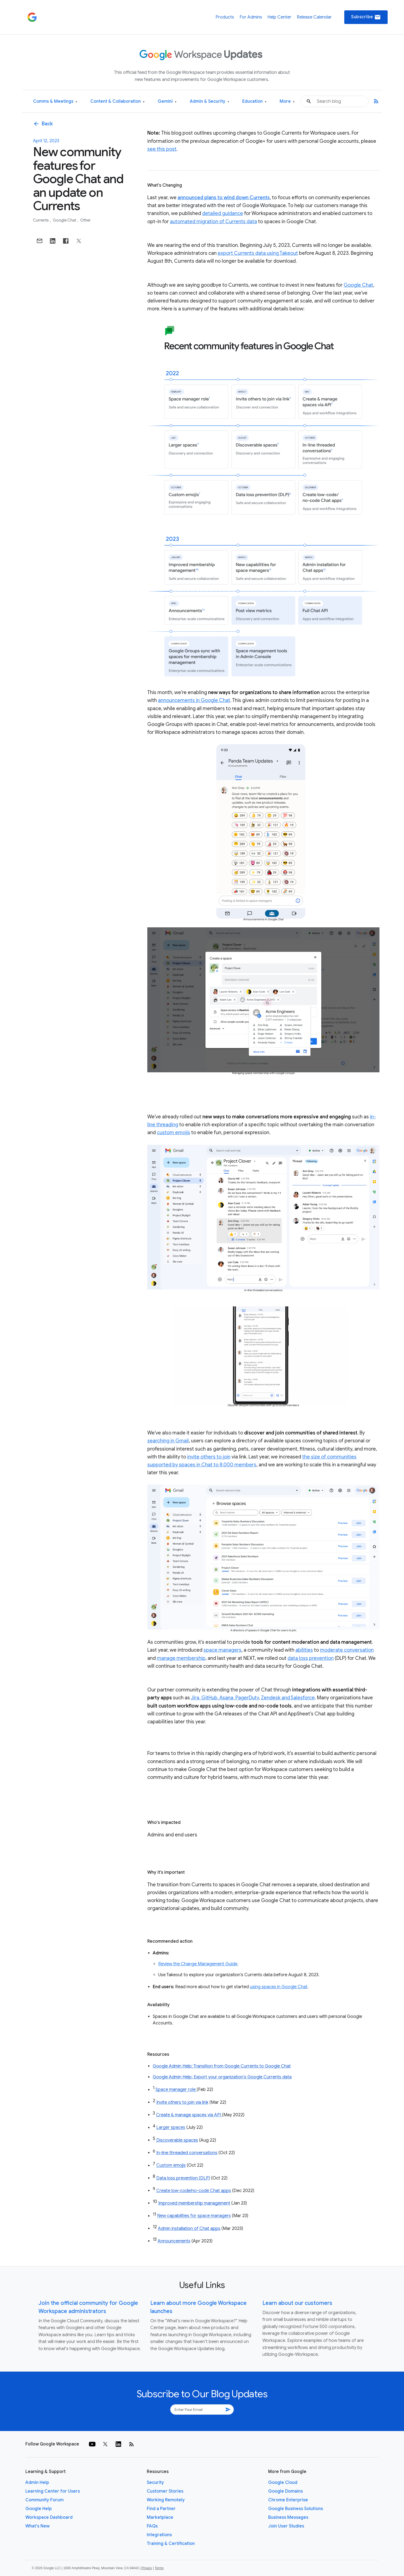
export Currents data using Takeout (258, 253)
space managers (222, 1650)
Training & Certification (171, 2543)
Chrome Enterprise (288, 2500)
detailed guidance (222, 213)
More (287, 101)
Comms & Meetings (55, 101)
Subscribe (366, 17)
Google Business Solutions (295, 2508)
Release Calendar (314, 17)
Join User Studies (286, 2526)
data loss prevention (311, 1658)
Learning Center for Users (52, 2491)
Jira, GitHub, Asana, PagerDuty (225, 1698)
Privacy (146, 2568)
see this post (161, 149)
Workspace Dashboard (49, 2517)
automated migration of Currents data (213, 222)
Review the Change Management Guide (197, 1964)
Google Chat (65, 220)
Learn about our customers (297, 2303)
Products (225, 17)
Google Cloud (282, 2482)
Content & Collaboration (117, 101)
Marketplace (160, 2517)
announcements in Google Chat (194, 700)
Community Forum (44, 2500)
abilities (304, 1650)
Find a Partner (161, 2508)
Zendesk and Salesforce (288, 1698)
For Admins (251, 17)
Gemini (167, 101)
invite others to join (209, 1457)
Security (155, 2482)
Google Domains (285, 2491)
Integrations (159, 2535)
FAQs (152, 2526)
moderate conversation (347, 1650)
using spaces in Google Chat (278, 1987)
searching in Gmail (168, 1441)
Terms (159, 2568)
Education (254, 101)
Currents (41, 220)
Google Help (38, 2508)
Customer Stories (165, 2491)
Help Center (279, 17)
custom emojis (173, 1133)
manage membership (181, 1658)
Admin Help (37, 2482)
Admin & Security (209, 101)
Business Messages (288, 2517)
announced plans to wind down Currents (224, 198)
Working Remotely (166, 2500)
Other (85, 220)
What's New (37, 2526)
